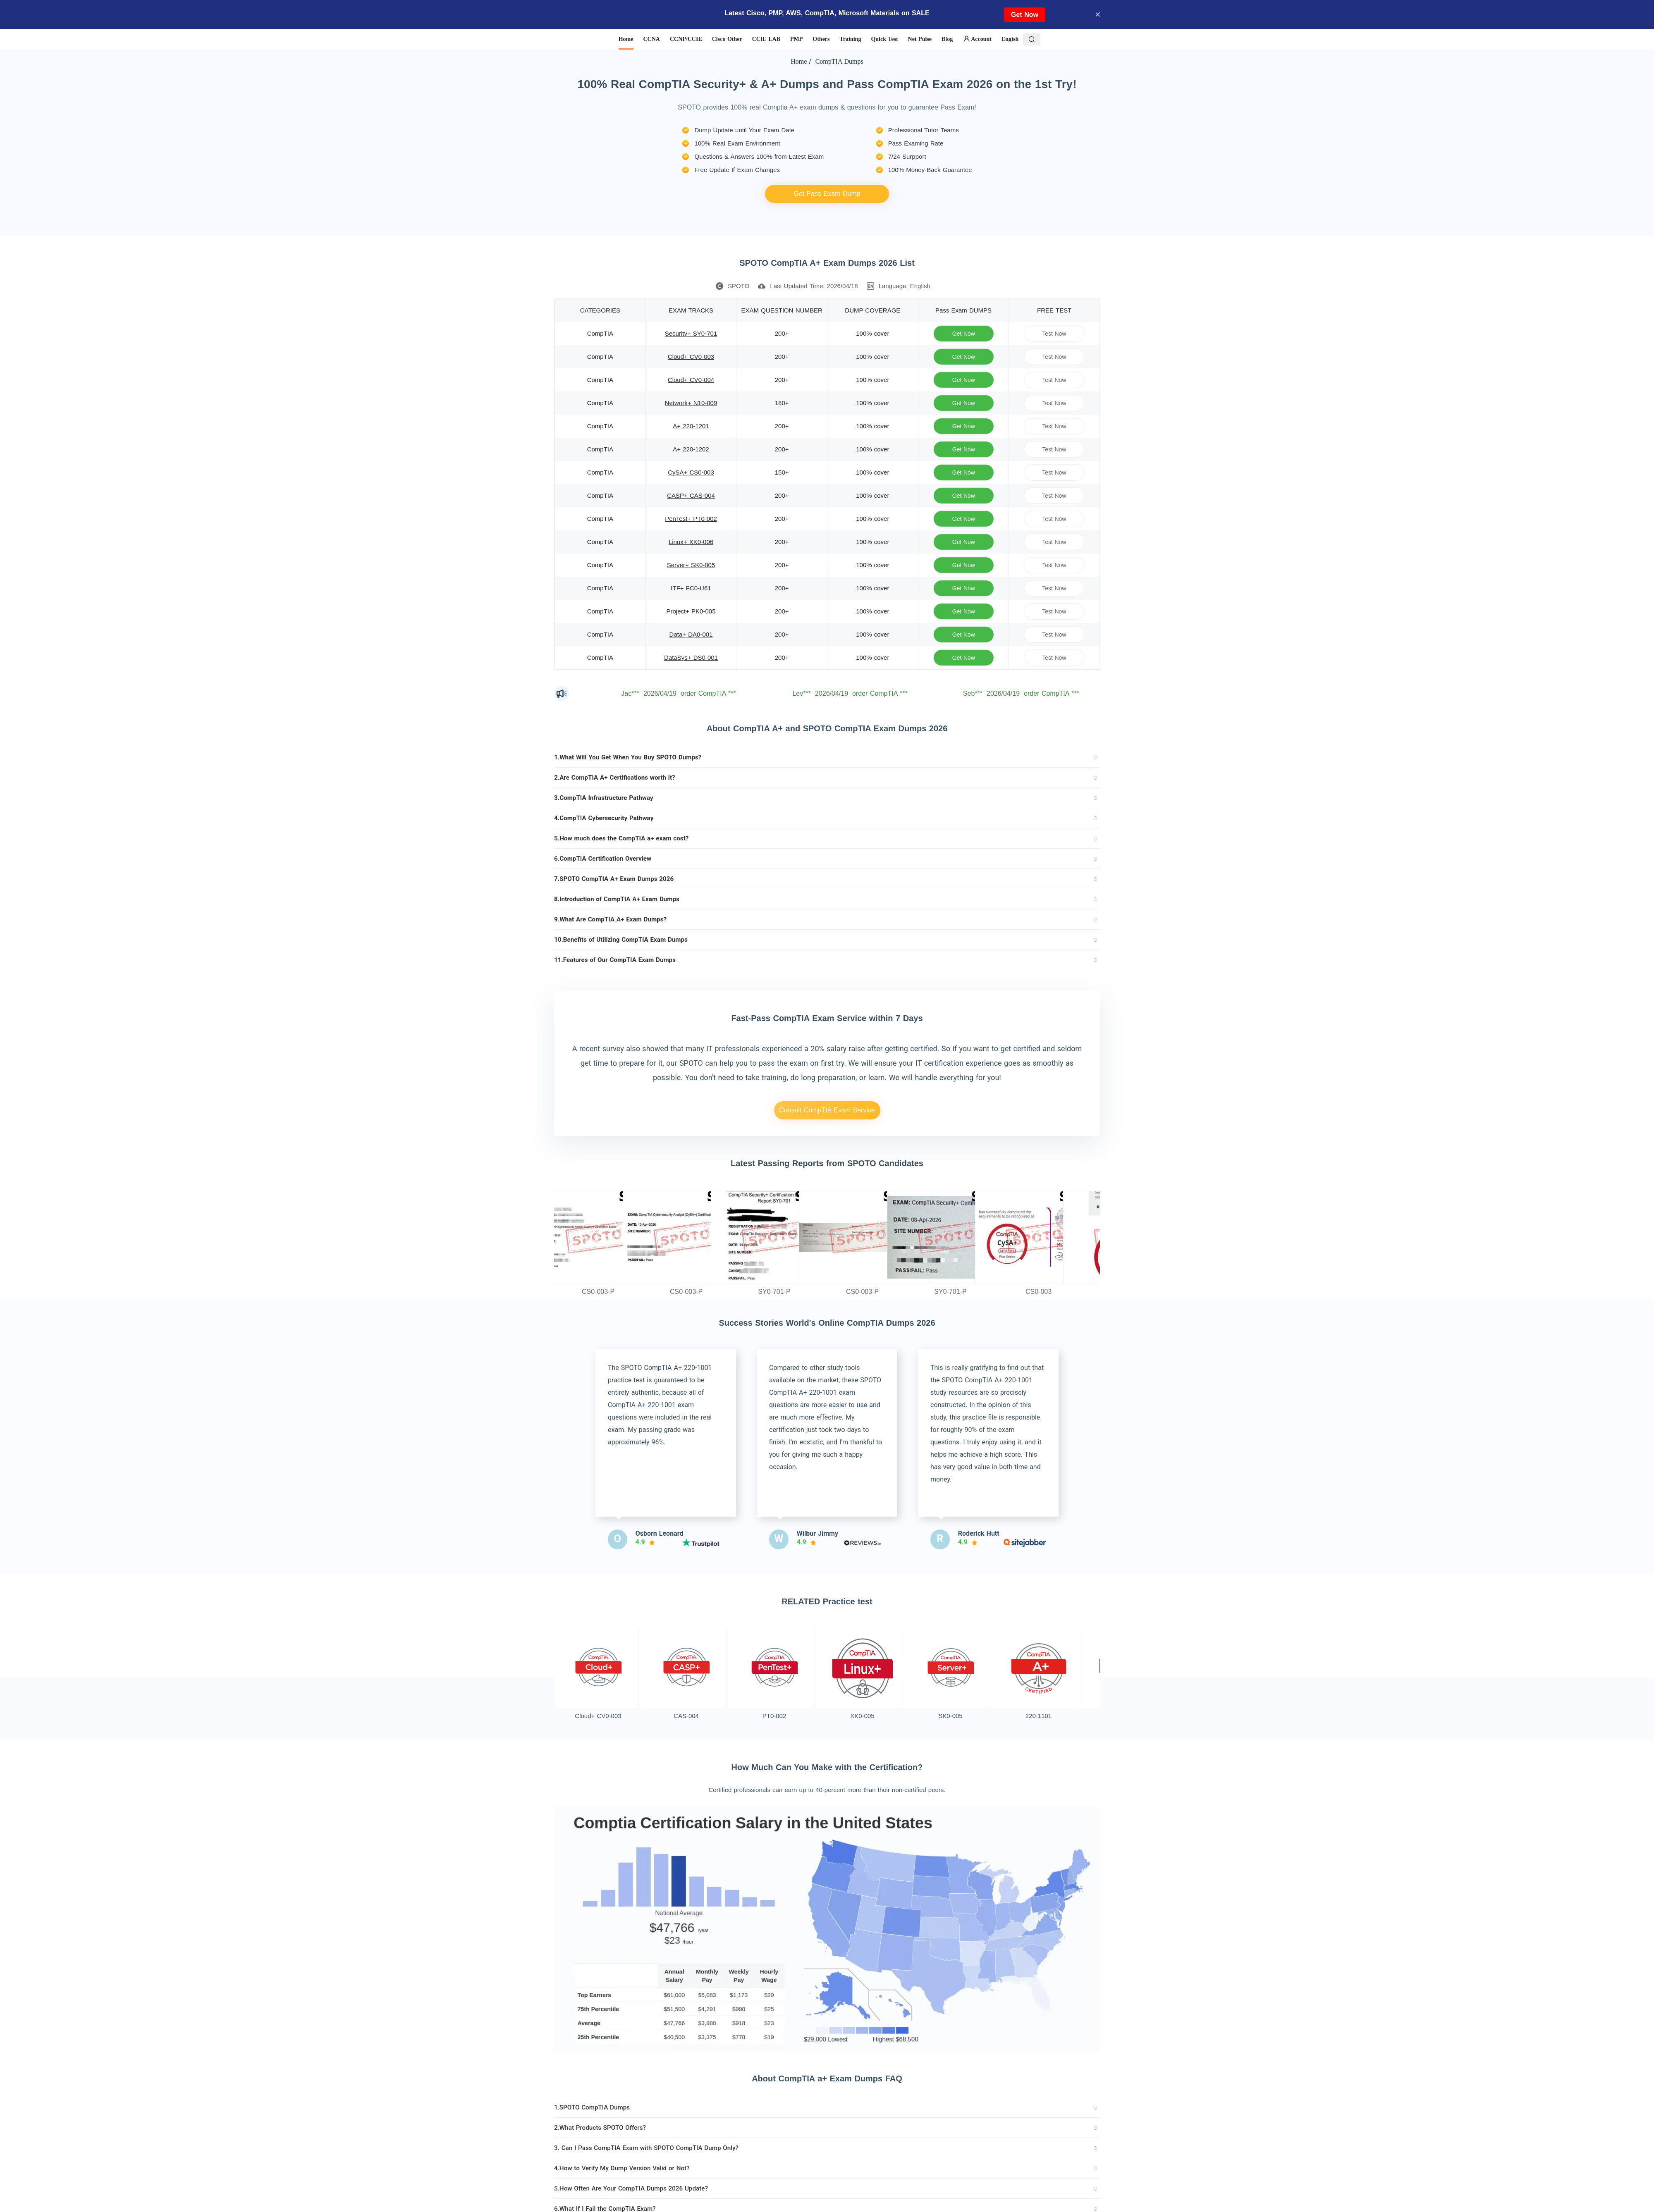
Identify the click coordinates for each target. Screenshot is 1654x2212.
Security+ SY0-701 (691, 333)
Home (799, 61)
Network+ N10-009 (691, 402)
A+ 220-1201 (691, 426)
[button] (827, 757)
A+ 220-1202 (691, 449)
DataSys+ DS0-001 (691, 657)
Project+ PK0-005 (691, 611)
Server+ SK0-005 (691, 564)
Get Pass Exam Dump (827, 193)
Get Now (1024, 14)
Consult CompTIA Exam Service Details (827, 1113)
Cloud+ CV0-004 (691, 379)
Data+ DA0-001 (691, 634)
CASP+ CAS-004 (691, 495)
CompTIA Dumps (838, 61)
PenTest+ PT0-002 (691, 518)
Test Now (1054, 333)
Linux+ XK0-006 (691, 541)
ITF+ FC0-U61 (691, 588)
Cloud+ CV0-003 (691, 356)
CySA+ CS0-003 (691, 472)
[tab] (827, 757)
